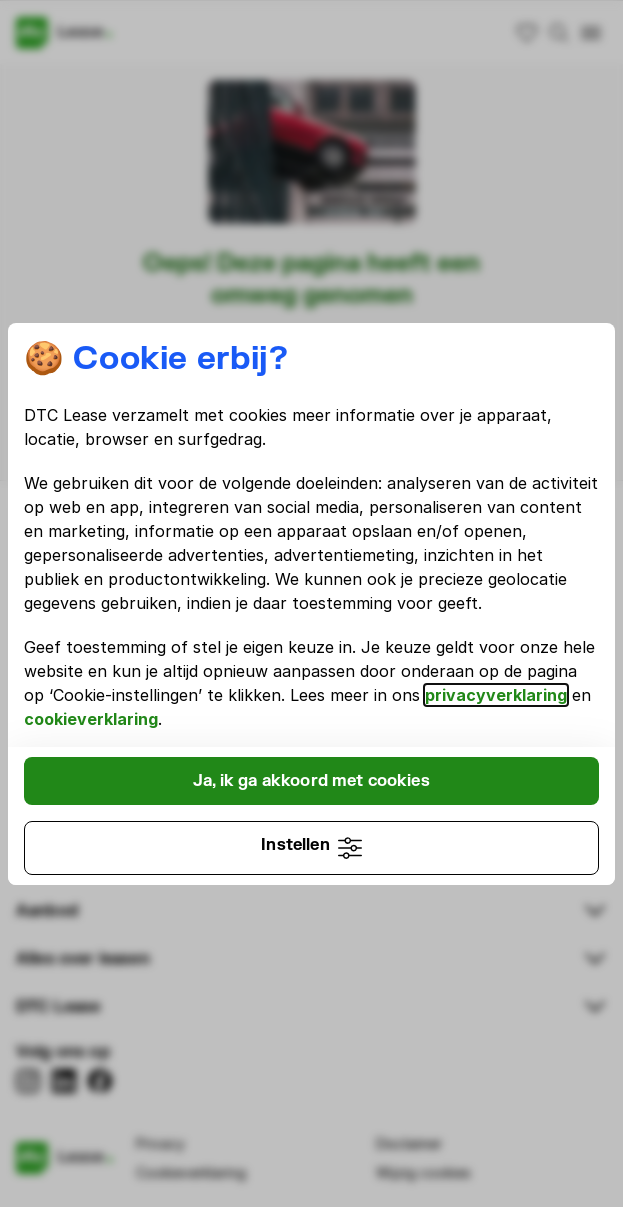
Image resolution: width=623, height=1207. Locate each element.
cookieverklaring (91, 719)
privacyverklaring (496, 695)
